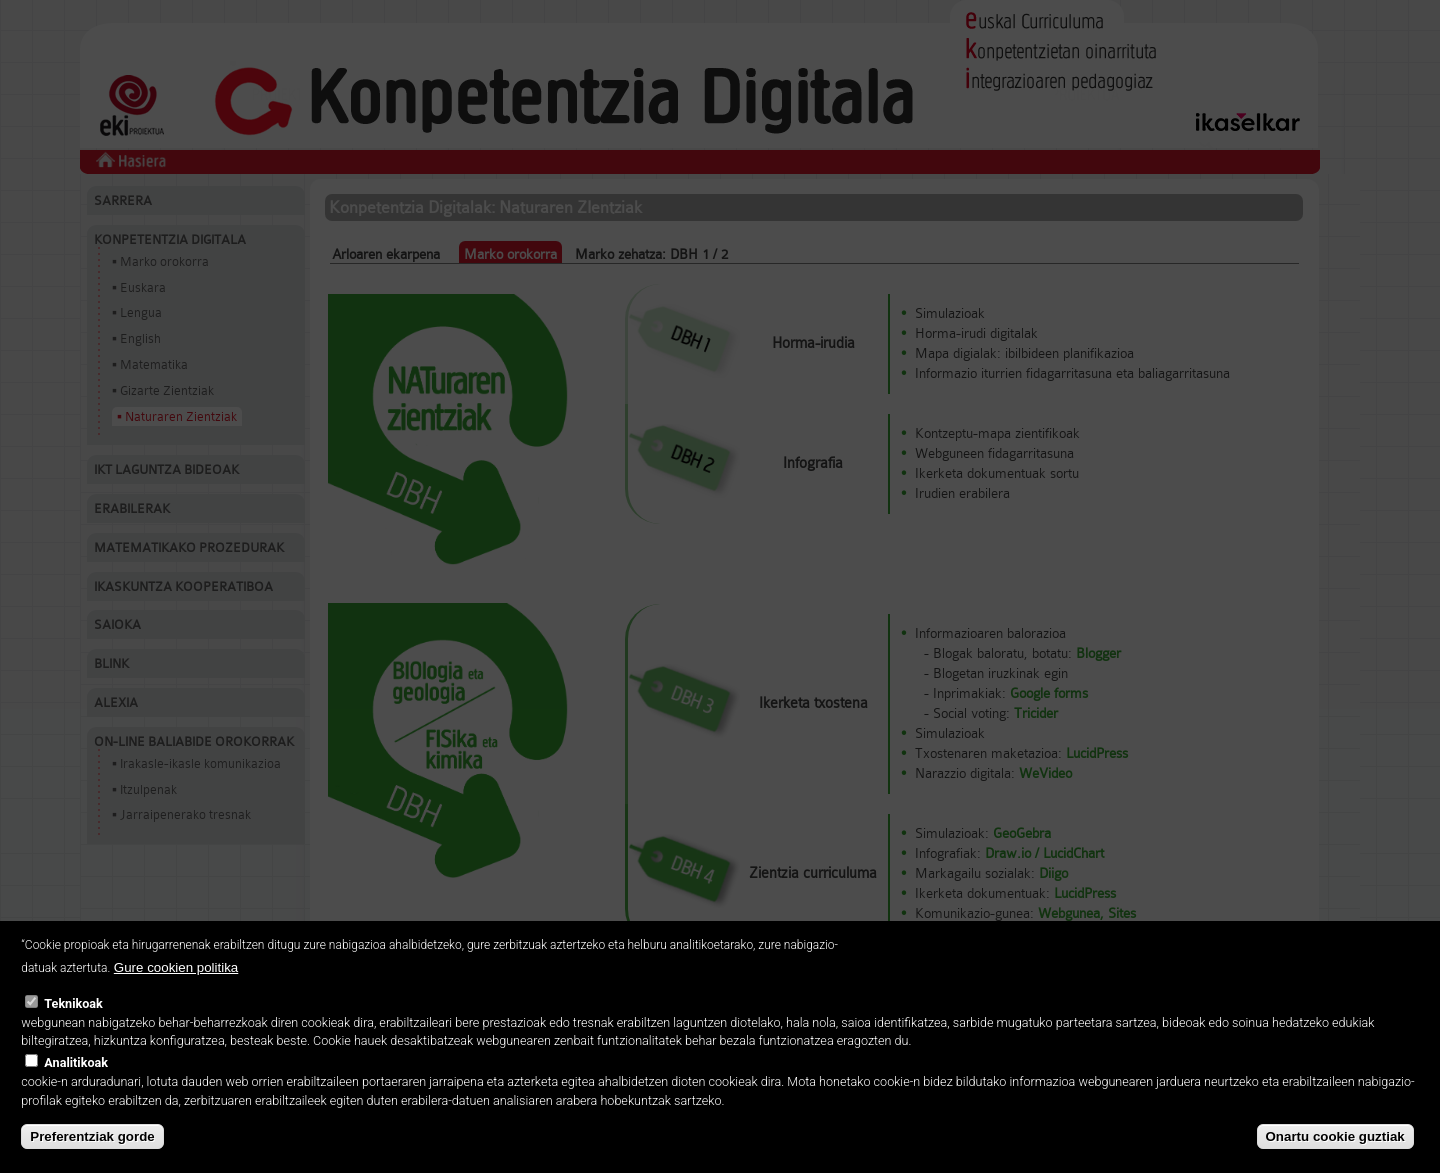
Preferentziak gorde (92, 1158)
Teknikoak (73, 1024)
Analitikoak (76, 1084)
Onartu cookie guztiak (1335, 1158)
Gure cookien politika (176, 989)
